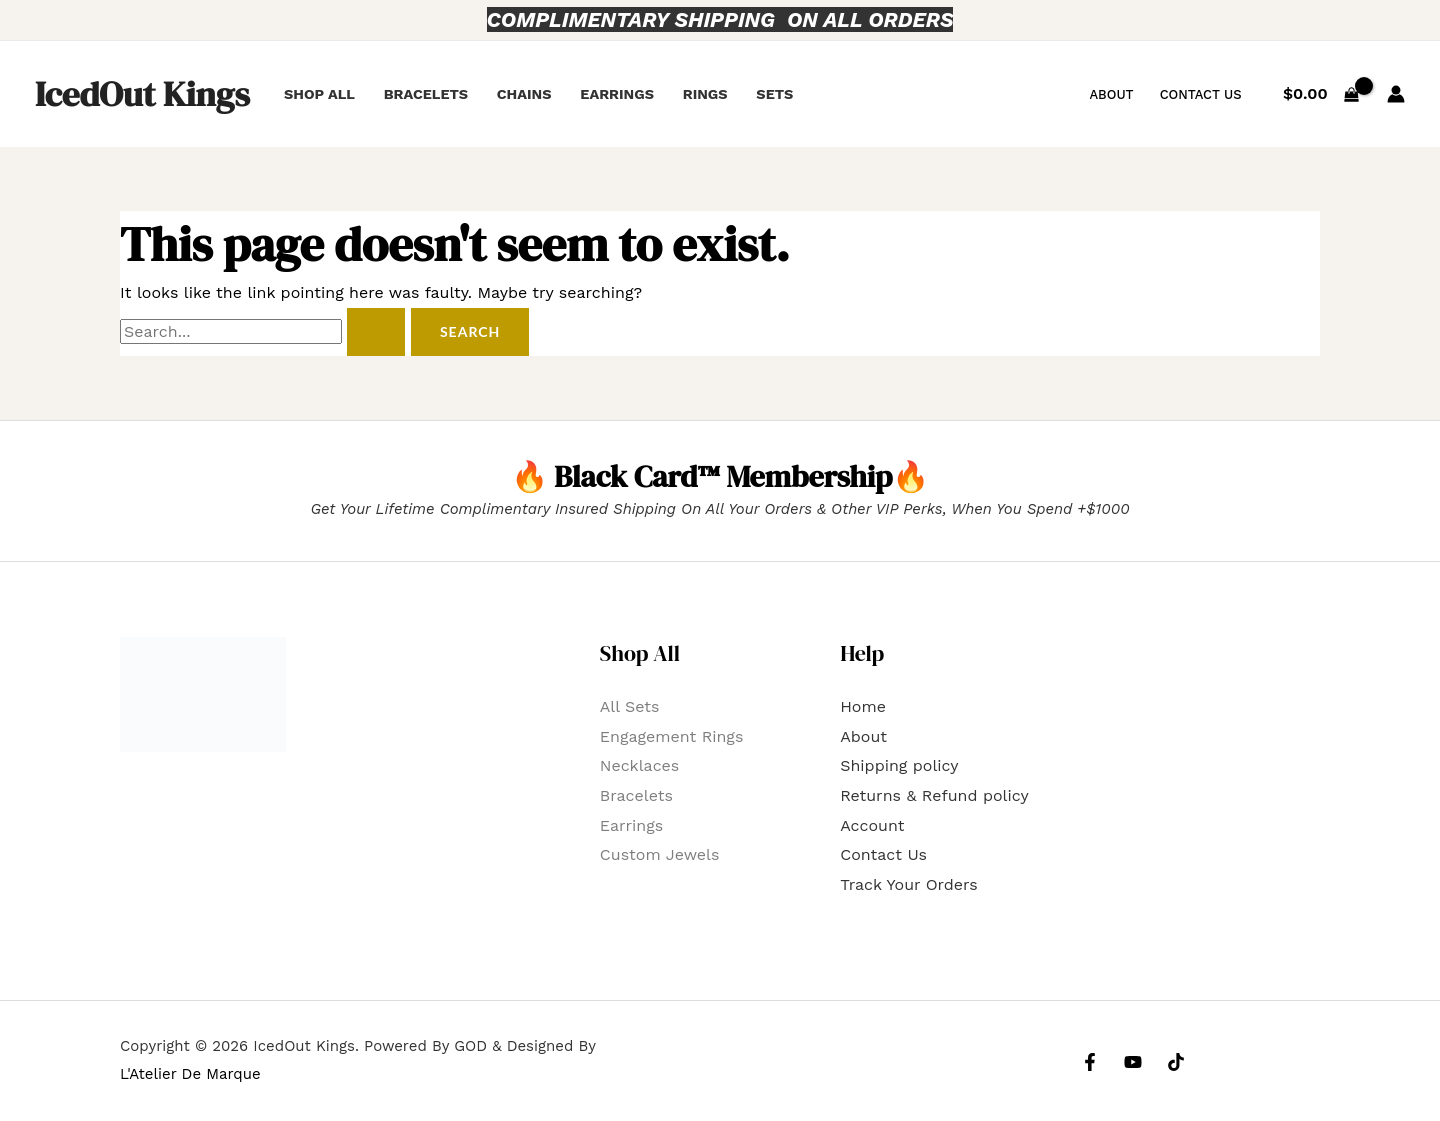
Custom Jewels (660, 854)
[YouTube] (1133, 1062)
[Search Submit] (376, 332)
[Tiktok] (1176, 1062)
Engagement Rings (672, 736)
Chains (524, 94)
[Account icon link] (1396, 94)
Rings (705, 94)
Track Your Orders (909, 884)
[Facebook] (1090, 1062)
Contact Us (1201, 94)
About (1111, 94)
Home (863, 706)
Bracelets (426, 94)
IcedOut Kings (142, 94)
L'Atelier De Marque (190, 1074)
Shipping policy (899, 765)
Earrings (617, 94)
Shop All (319, 94)
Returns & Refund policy (934, 795)
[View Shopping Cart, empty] (1321, 94)
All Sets (630, 706)
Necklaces (639, 765)
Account (872, 825)
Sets (774, 94)
